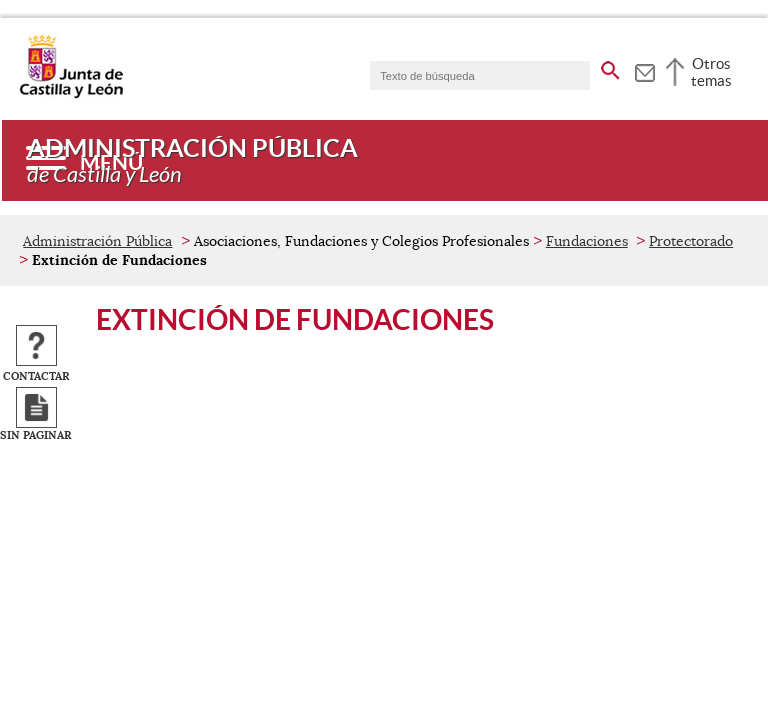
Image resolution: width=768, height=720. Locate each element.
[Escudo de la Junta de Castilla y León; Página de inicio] (71, 94)
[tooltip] (644, 70)
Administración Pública (97, 241)
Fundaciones (587, 241)
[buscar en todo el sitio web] (610, 67)
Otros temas (711, 72)
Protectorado (691, 241)
